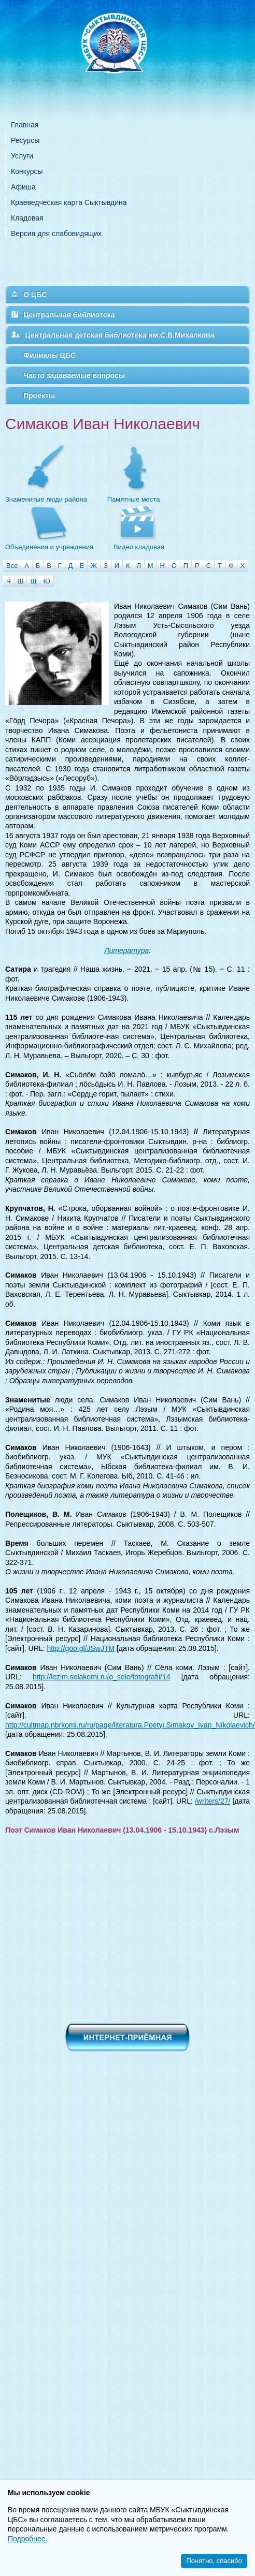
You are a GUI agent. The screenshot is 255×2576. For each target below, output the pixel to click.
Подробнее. (28, 2539)
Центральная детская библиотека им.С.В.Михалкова (119, 335)
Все (12, 565)
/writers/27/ (212, 1801)
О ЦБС (35, 294)
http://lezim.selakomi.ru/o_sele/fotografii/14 (101, 1677)
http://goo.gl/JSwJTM (81, 1648)
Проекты (39, 395)
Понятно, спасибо (214, 2561)
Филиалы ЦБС (49, 355)
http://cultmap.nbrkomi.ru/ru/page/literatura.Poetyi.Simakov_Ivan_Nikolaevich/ (130, 1725)
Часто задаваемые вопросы (74, 375)
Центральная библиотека (69, 315)
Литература (126, 950)
